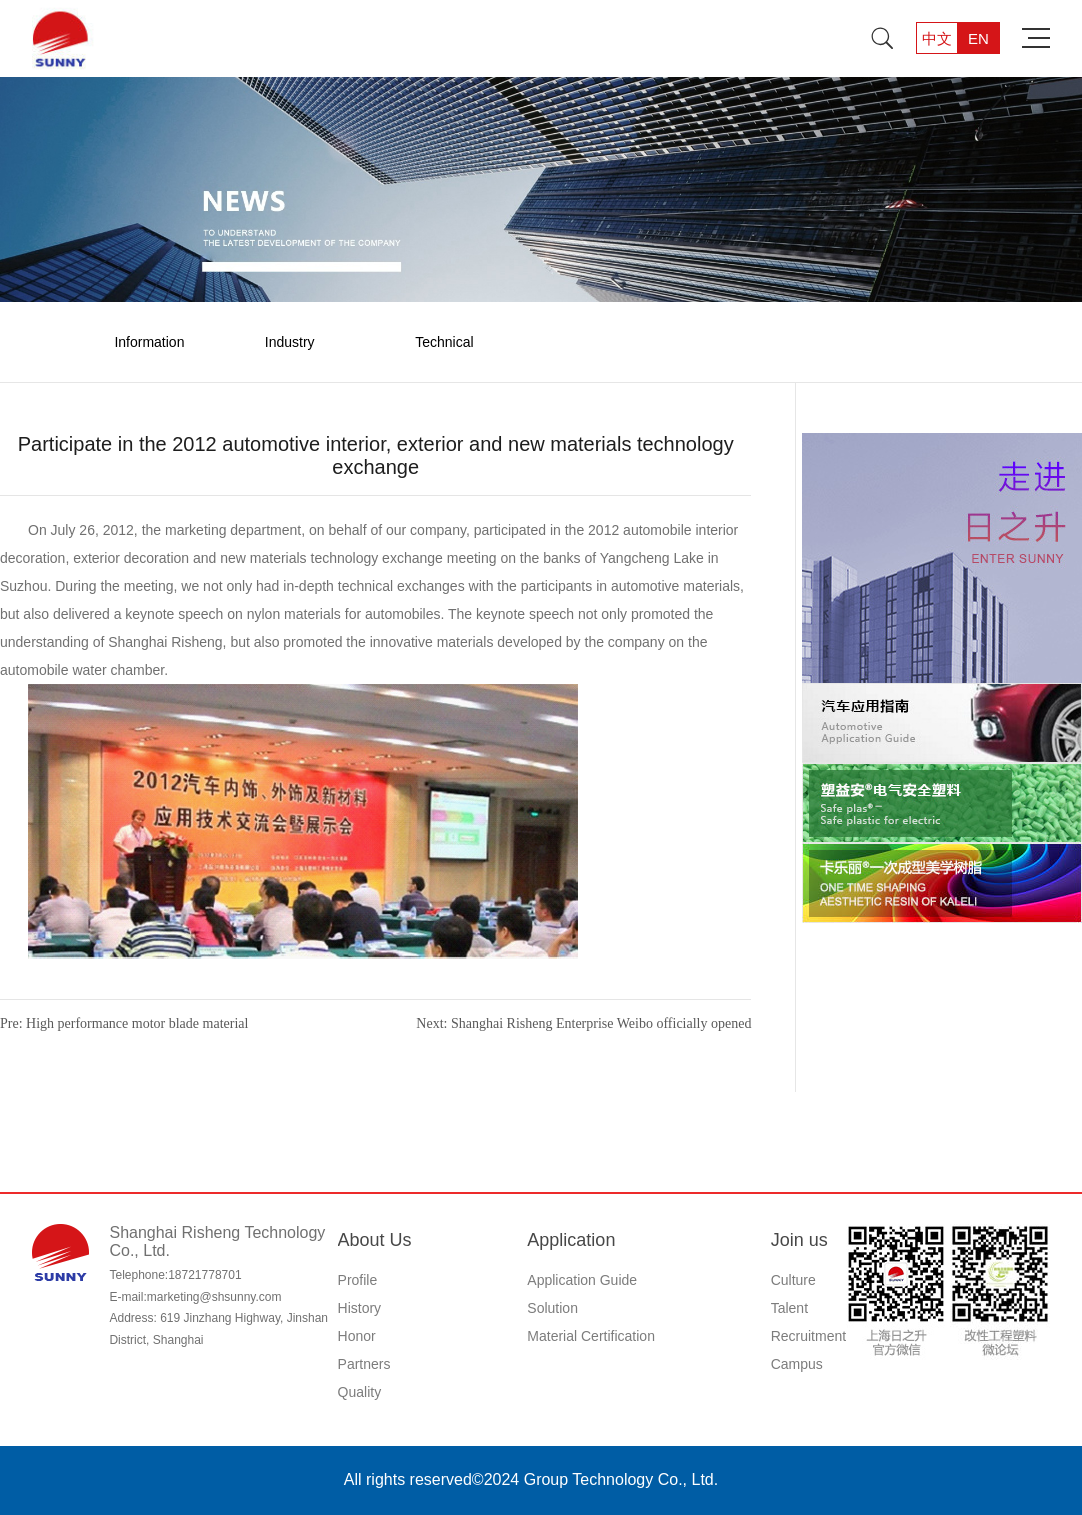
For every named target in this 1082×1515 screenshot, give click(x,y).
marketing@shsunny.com (214, 1297)
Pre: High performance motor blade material (124, 1023)
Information (149, 342)
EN (978, 38)
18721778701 (204, 1275)
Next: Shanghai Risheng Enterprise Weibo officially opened (583, 1023)
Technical (444, 342)
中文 (937, 38)
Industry (290, 342)
